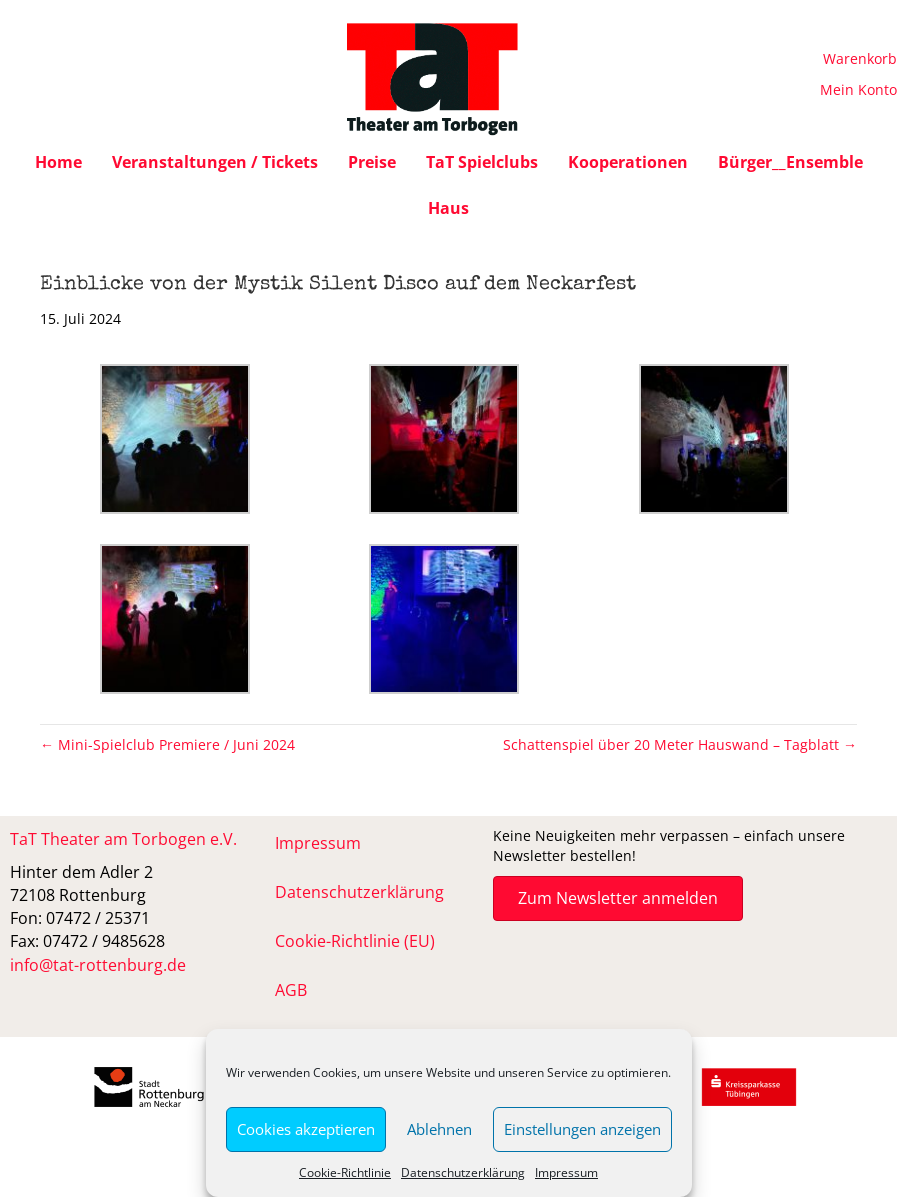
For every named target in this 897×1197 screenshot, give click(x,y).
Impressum (566, 1172)
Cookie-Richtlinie (345, 1172)
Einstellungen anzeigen (582, 1129)
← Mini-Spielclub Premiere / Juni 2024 (167, 744)
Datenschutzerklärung (463, 1172)
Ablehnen (439, 1129)
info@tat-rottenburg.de (98, 965)
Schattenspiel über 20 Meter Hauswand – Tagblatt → (680, 744)
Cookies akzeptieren (306, 1129)
